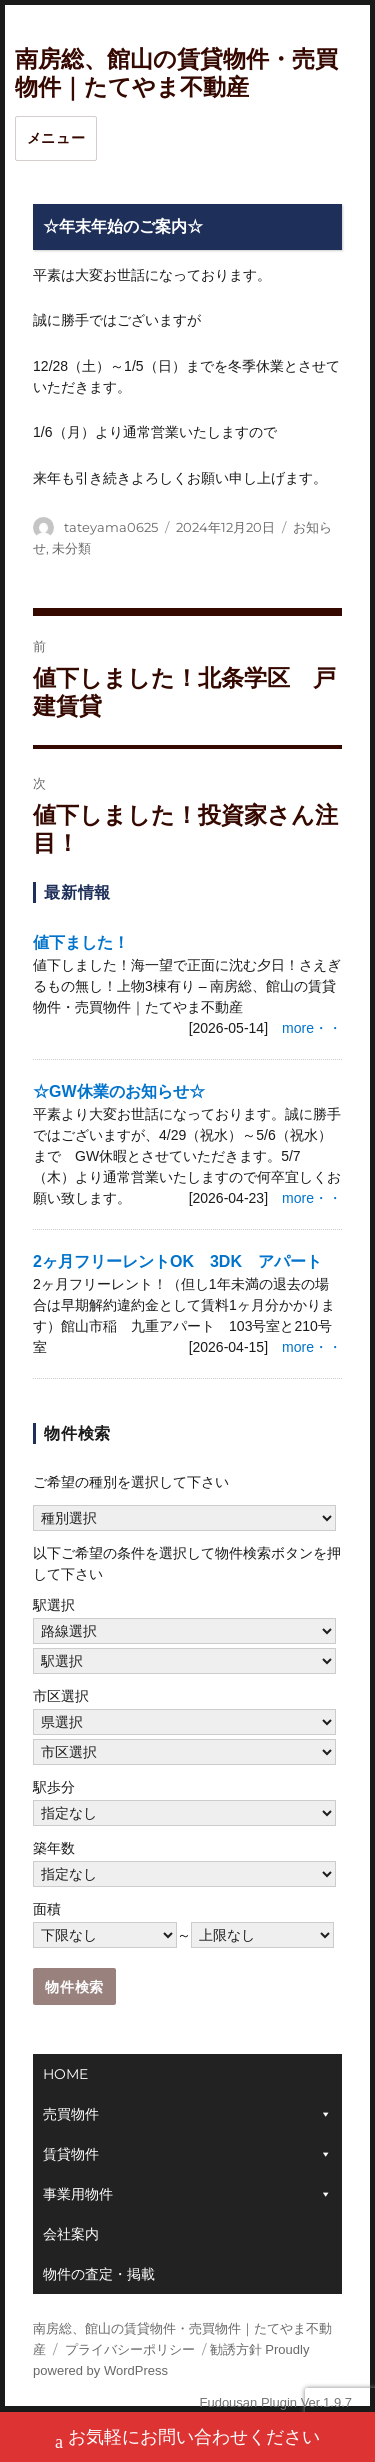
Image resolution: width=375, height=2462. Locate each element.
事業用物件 (78, 2194)
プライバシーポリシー (130, 2349)
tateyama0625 (111, 527)
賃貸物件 (71, 2154)
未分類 (71, 548)
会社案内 (71, 2234)
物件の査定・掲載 (99, 2274)
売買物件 (71, 2114)
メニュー (56, 138)
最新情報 (77, 892)
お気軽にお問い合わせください (187, 2439)
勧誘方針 (236, 2349)
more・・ (312, 1028)
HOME (65, 2074)
